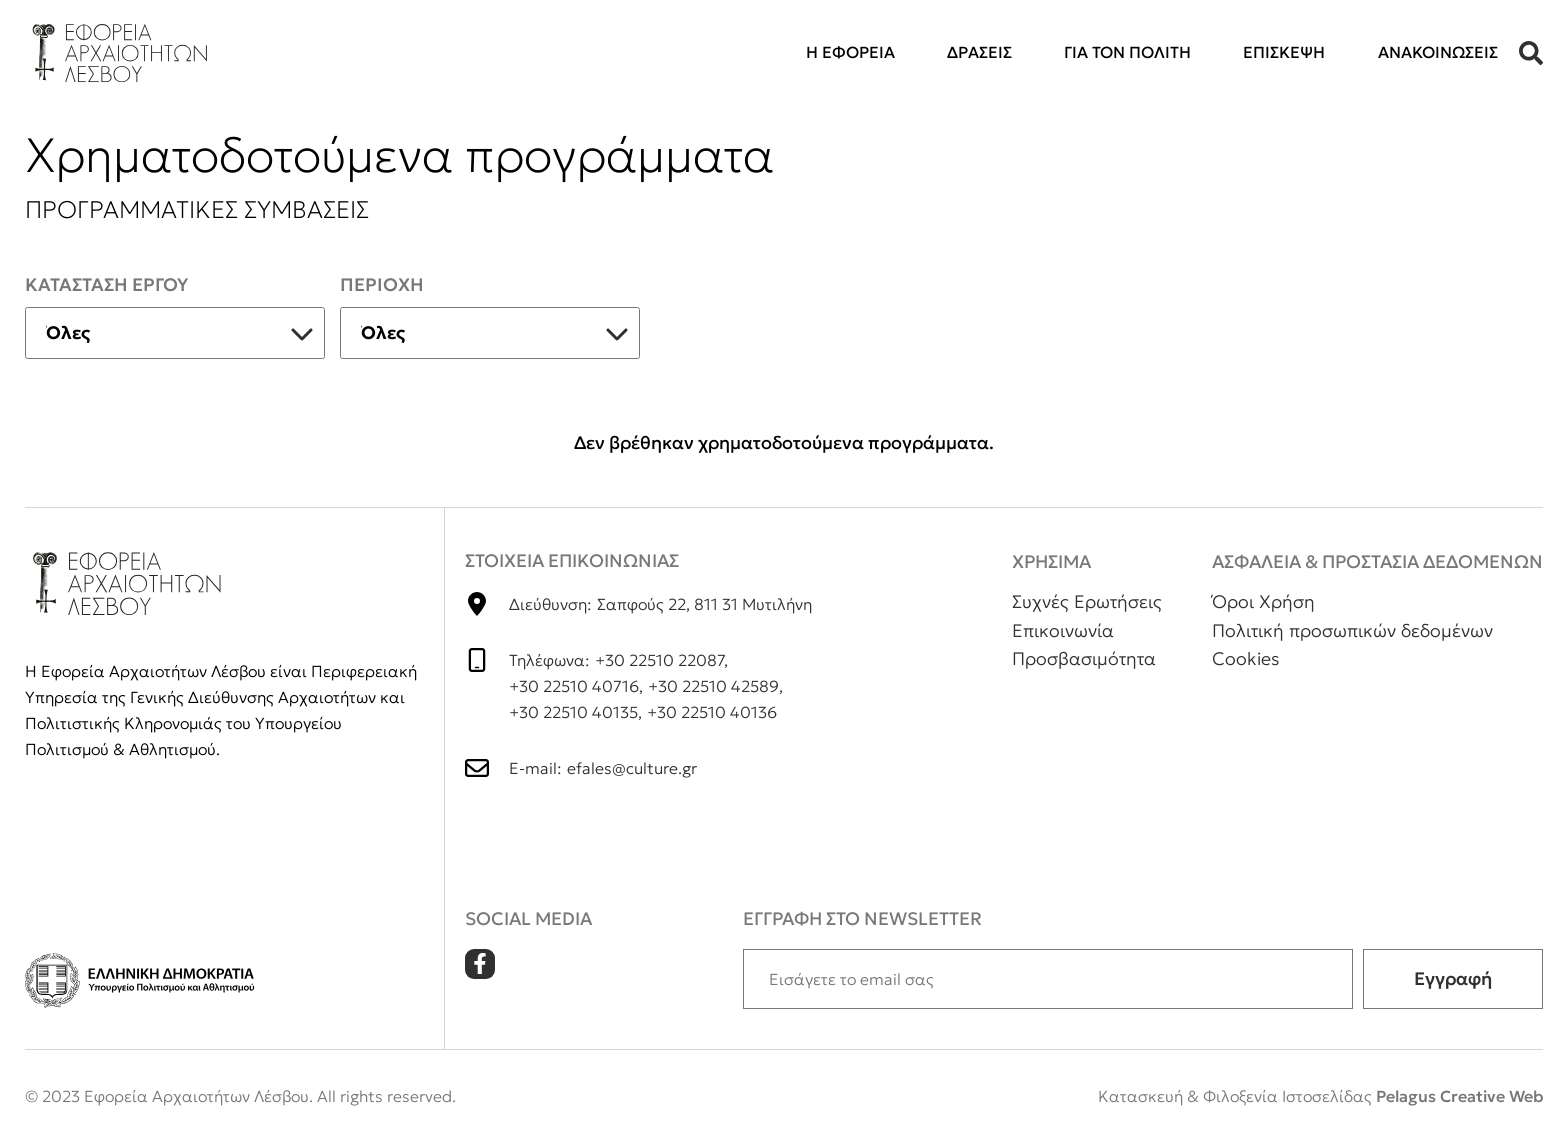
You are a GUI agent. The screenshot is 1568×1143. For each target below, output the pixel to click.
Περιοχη (382, 284)
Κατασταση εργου (106, 284)
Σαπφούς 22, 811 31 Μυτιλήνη (704, 604)
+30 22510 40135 (573, 712)
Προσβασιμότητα (1084, 658)
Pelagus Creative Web (1459, 1096)
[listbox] (175, 333)
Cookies (1246, 658)
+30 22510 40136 (712, 712)
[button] (1531, 53)
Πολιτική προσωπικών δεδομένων (1352, 630)
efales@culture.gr (632, 768)
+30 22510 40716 (574, 686)
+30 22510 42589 (713, 686)
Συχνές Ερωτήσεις (1087, 601)
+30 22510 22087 (659, 660)
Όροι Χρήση (1263, 601)
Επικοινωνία (1063, 630)
